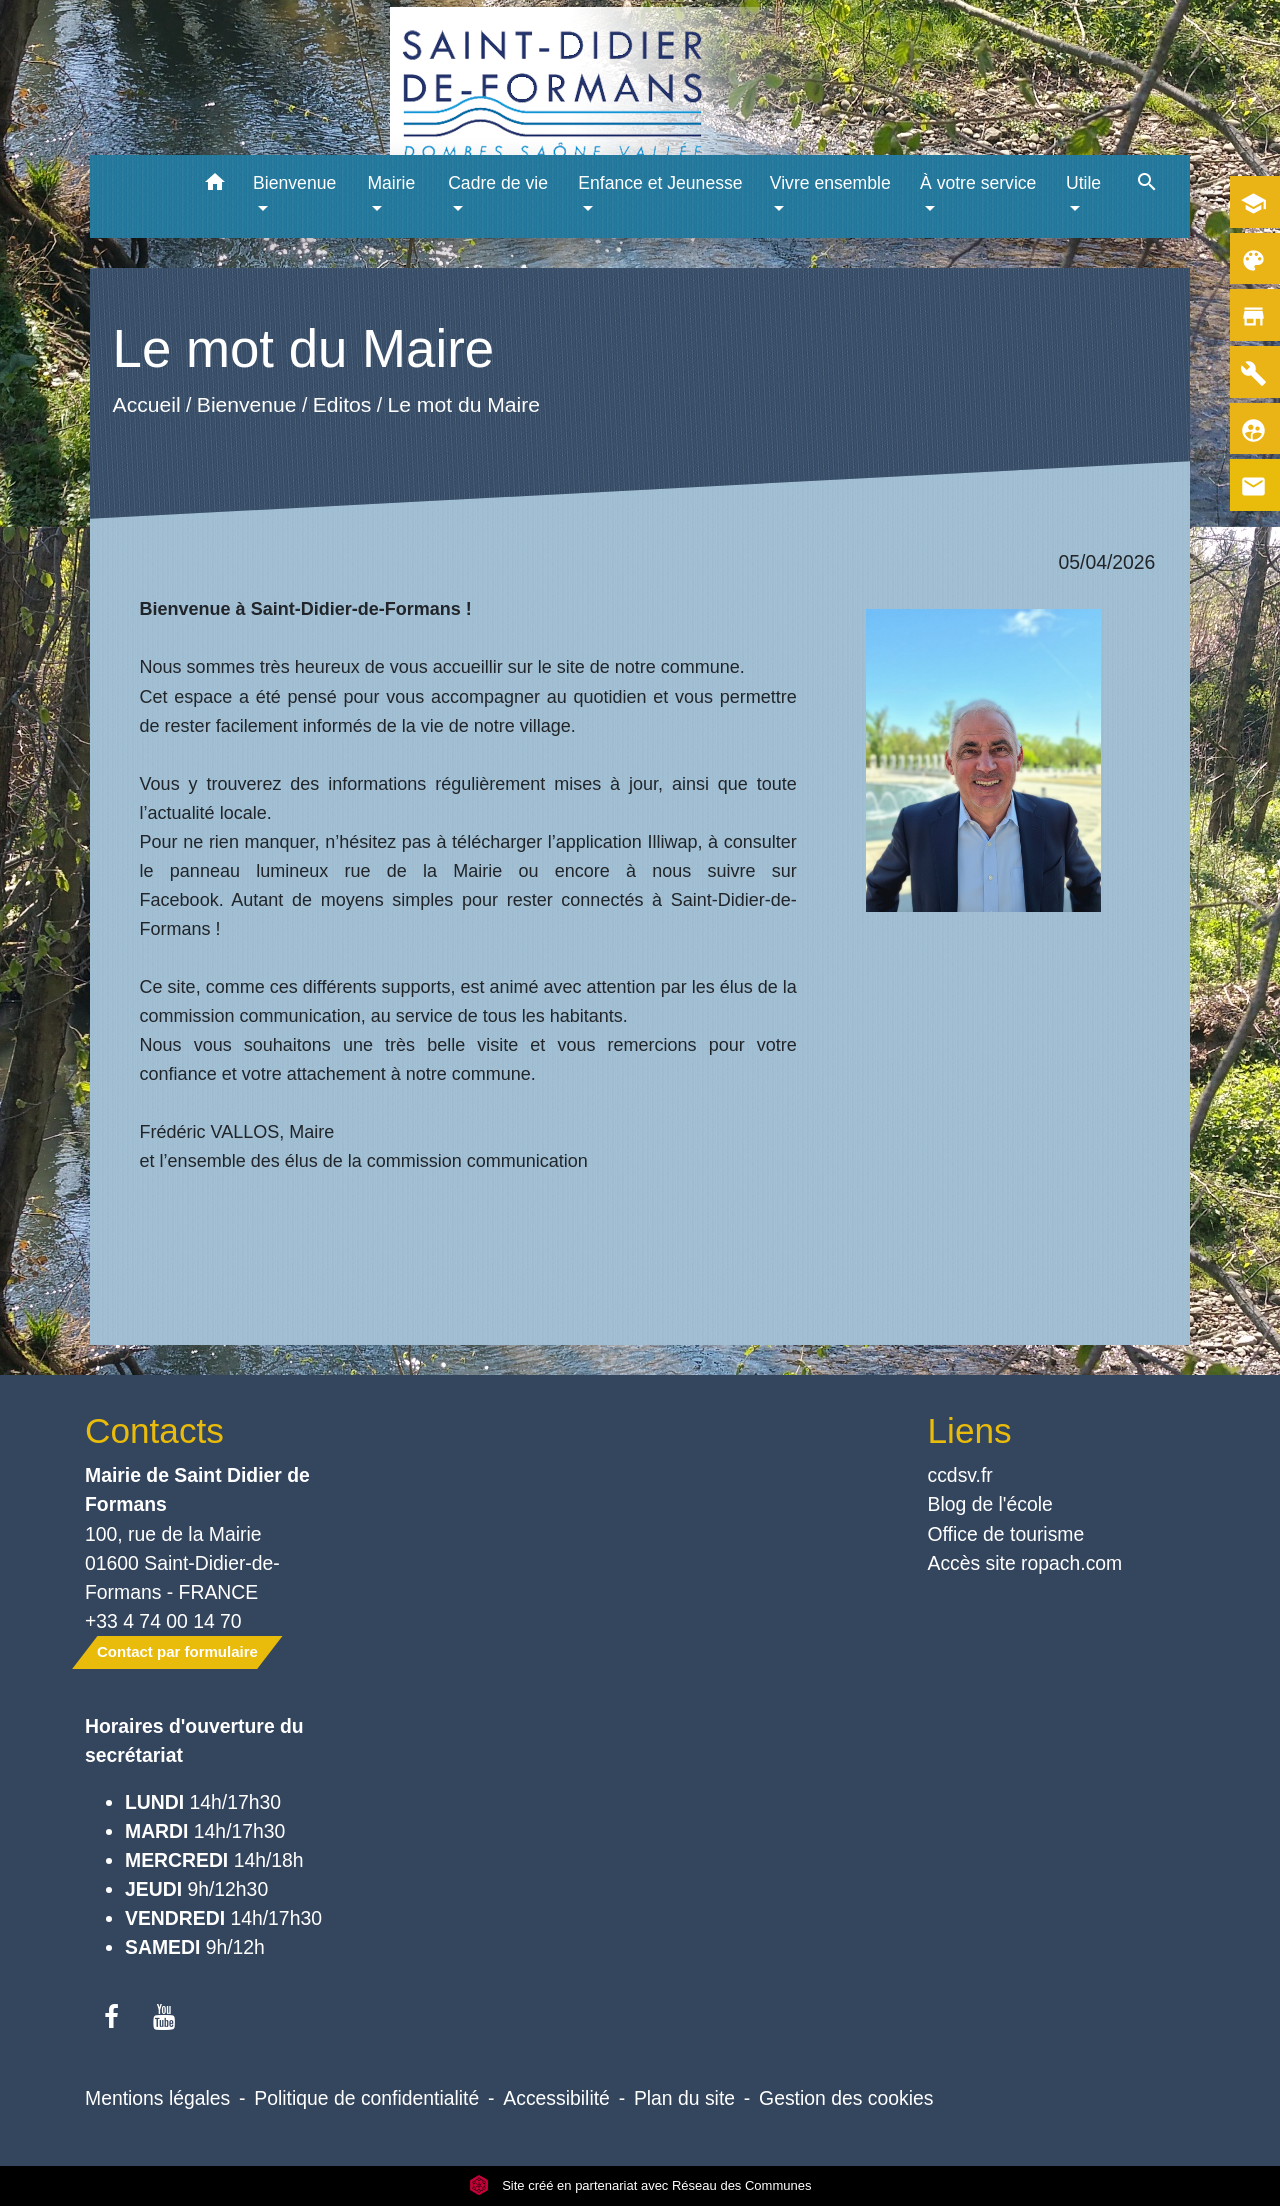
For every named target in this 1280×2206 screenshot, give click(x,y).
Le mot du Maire (463, 404)
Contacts (154, 1430)
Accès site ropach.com (1025, 1563)
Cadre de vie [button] (498, 183)
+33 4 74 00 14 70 (163, 1621)
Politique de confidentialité (366, 2098)
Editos (341, 404)
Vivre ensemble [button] (830, 183)
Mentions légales (157, 2098)
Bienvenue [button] (294, 183)
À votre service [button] (978, 183)
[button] (214, 185)
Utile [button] (1083, 183)
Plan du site (684, 2098)
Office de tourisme (1006, 1534)
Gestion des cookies (846, 2098)
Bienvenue (246, 404)
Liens (970, 1430)
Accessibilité (556, 2098)
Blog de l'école (990, 1504)
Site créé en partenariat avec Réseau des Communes (640, 2185)
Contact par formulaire (177, 1651)
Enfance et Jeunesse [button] (660, 183)
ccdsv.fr (960, 1475)
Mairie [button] (391, 183)
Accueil (146, 404)
